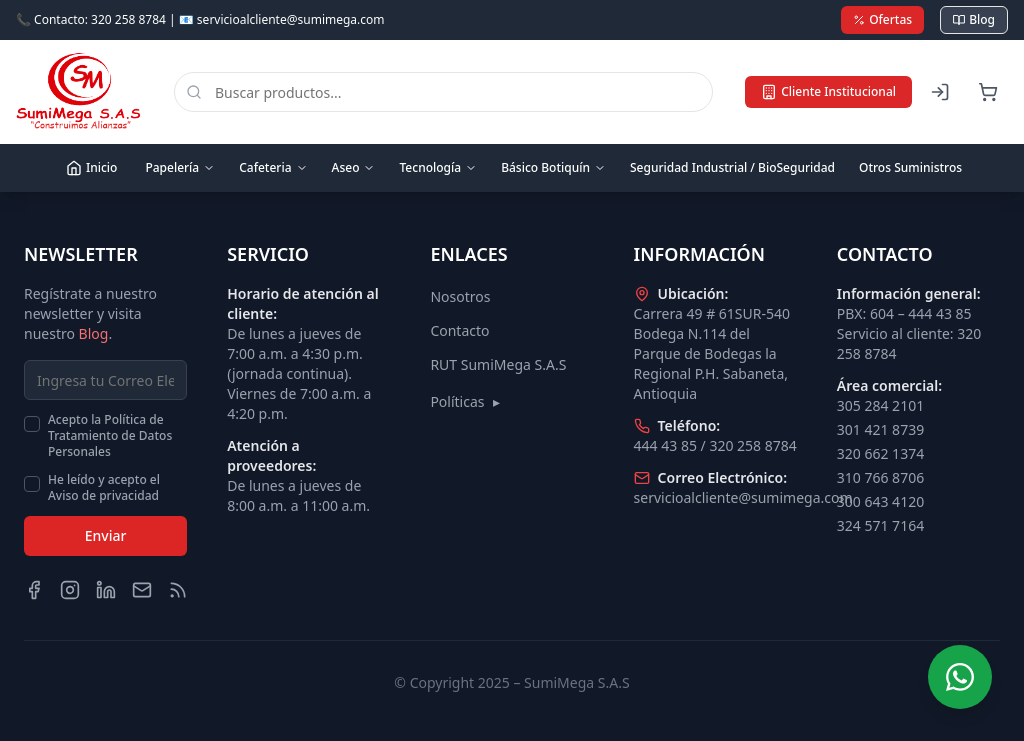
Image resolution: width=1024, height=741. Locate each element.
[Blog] (178, 590)
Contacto (459, 330)
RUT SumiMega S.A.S (498, 364)
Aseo (354, 167)
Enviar (106, 535)
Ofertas (882, 19)
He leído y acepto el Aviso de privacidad (104, 488)
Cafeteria (273, 167)
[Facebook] (34, 590)
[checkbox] (32, 424)
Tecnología (438, 167)
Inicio (91, 167)
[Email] (142, 590)
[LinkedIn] (106, 590)
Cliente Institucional (828, 91)
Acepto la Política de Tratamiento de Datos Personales (110, 436)
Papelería (180, 167)
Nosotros (460, 296)
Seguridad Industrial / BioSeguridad (732, 167)
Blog (974, 19)
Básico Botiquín (553, 167)
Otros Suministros (910, 167)
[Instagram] (70, 590)
